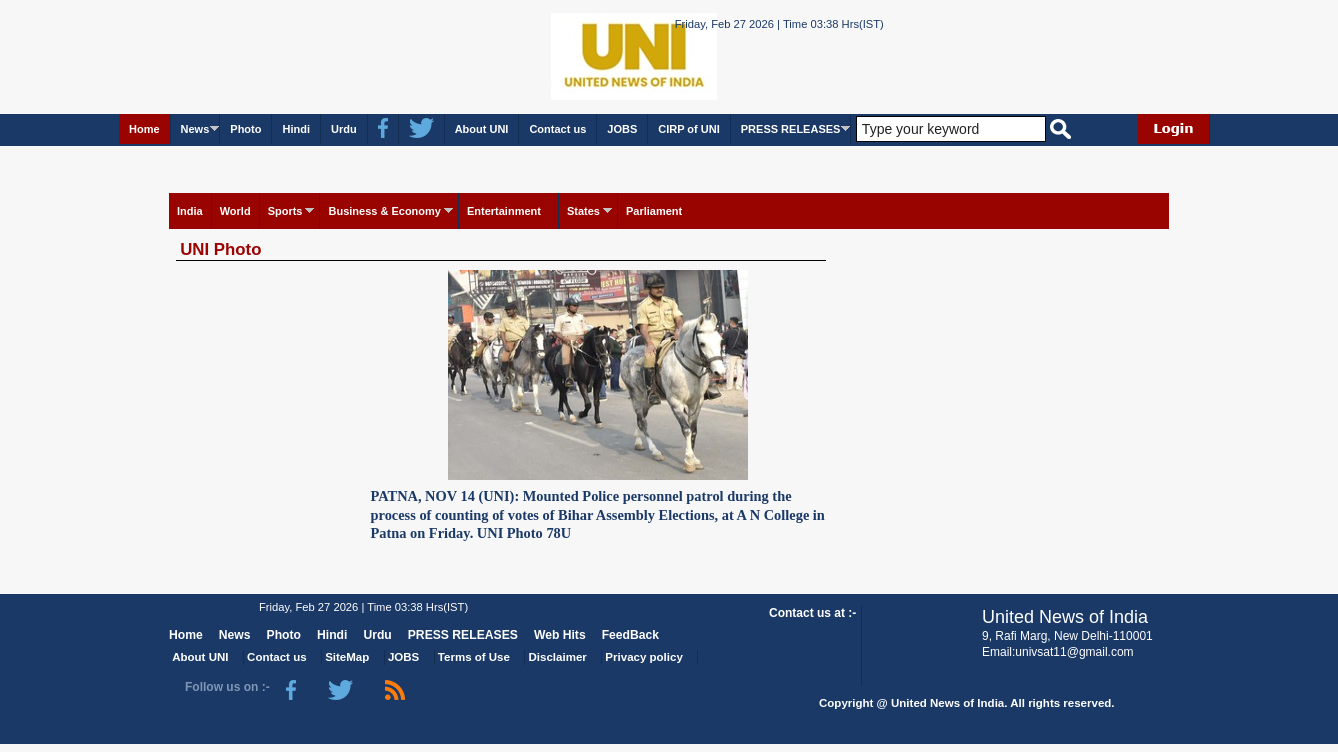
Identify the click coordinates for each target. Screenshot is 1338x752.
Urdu (344, 129)
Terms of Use (474, 657)
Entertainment (504, 211)
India (190, 211)
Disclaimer (558, 657)
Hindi (296, 129)
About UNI (482, 129)
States (583, 211)
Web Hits (560, 635)
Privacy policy (643, 657)
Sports (285, 211)
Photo (245, 129)
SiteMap (347, 657)
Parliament (654, 211)
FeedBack (630, 635)
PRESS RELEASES (791, 129)
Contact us (557, 129)
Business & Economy (384, 211)
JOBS (622, 129)
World (235, 211)
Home (144, 129)
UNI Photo (220, 249)
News (195, 129)
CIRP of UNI (689, 129)
